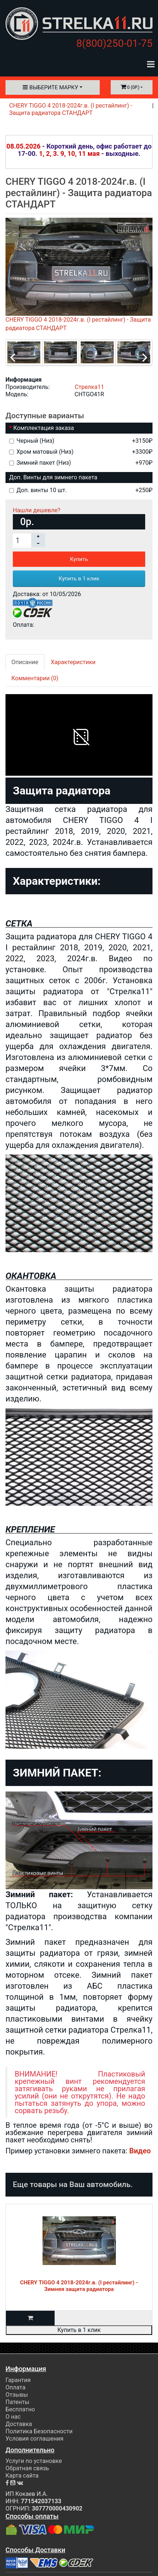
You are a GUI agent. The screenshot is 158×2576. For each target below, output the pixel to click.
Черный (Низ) (81, 440)
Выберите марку (50, 87)
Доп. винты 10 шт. (81, 490)
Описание (24, 662)
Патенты (17, 2402)
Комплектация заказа (43, 427)
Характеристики (73, 662)
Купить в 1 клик (79, 578)
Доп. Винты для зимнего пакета (53, 477)
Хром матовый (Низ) (81, 451)
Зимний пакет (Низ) (81, 462)
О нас (13, 2416)
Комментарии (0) (34, 678)
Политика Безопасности (39, 2431)
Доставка (18, 2423)
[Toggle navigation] (151, 64)
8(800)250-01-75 (114, 43)
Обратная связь (27, 2468)
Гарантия (18, 2380)
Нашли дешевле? (36, 510)
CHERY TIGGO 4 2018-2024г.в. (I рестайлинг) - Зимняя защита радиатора (79, 2285)
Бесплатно (20, 2409)
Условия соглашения (34, 2438)
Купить (79, 559)
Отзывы (16, 2394)
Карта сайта (21, 2475)
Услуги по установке (33, 2460)
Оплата (15, 2387)
